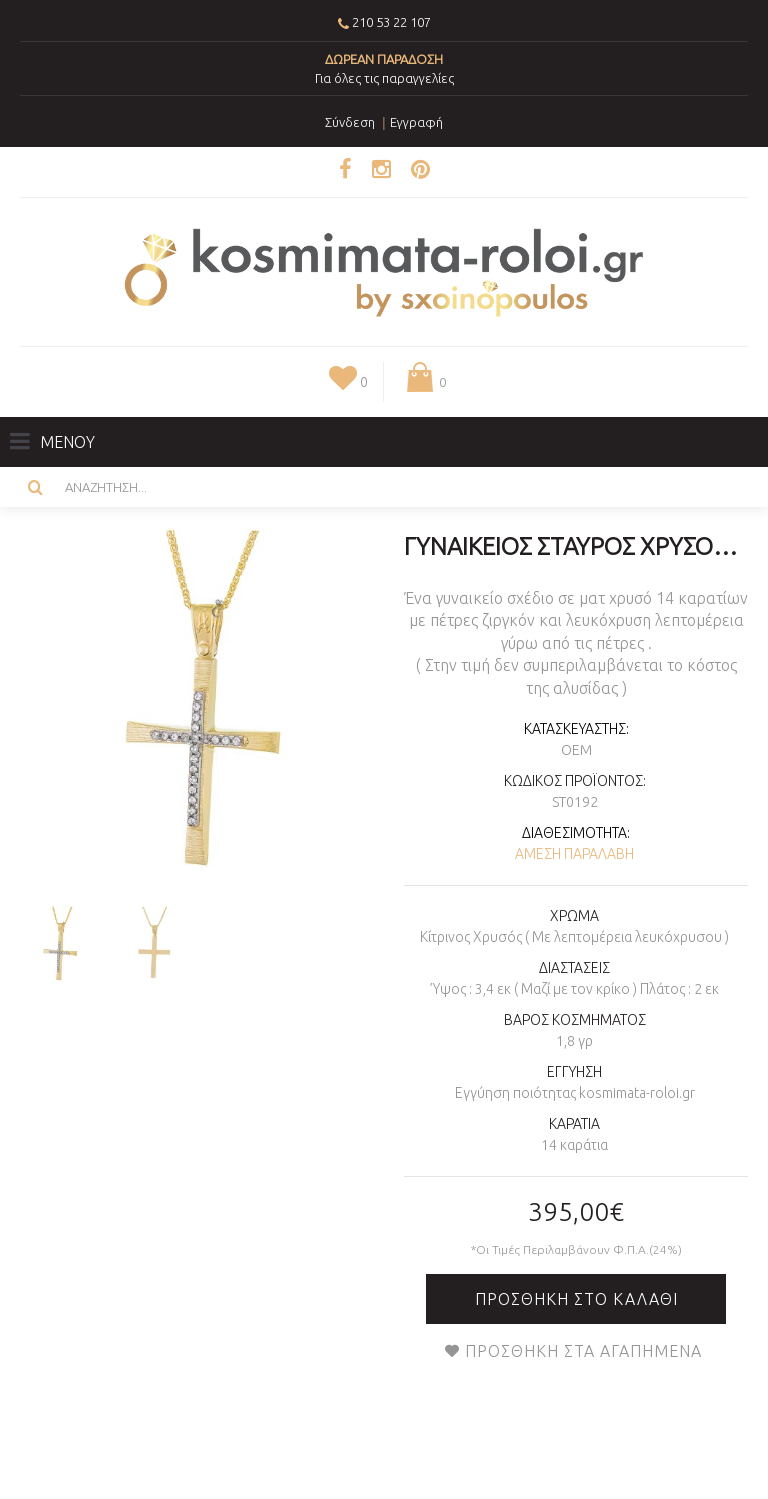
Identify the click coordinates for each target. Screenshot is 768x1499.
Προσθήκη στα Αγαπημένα (583, 1351)
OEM (576, 750)
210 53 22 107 (391, 22)
